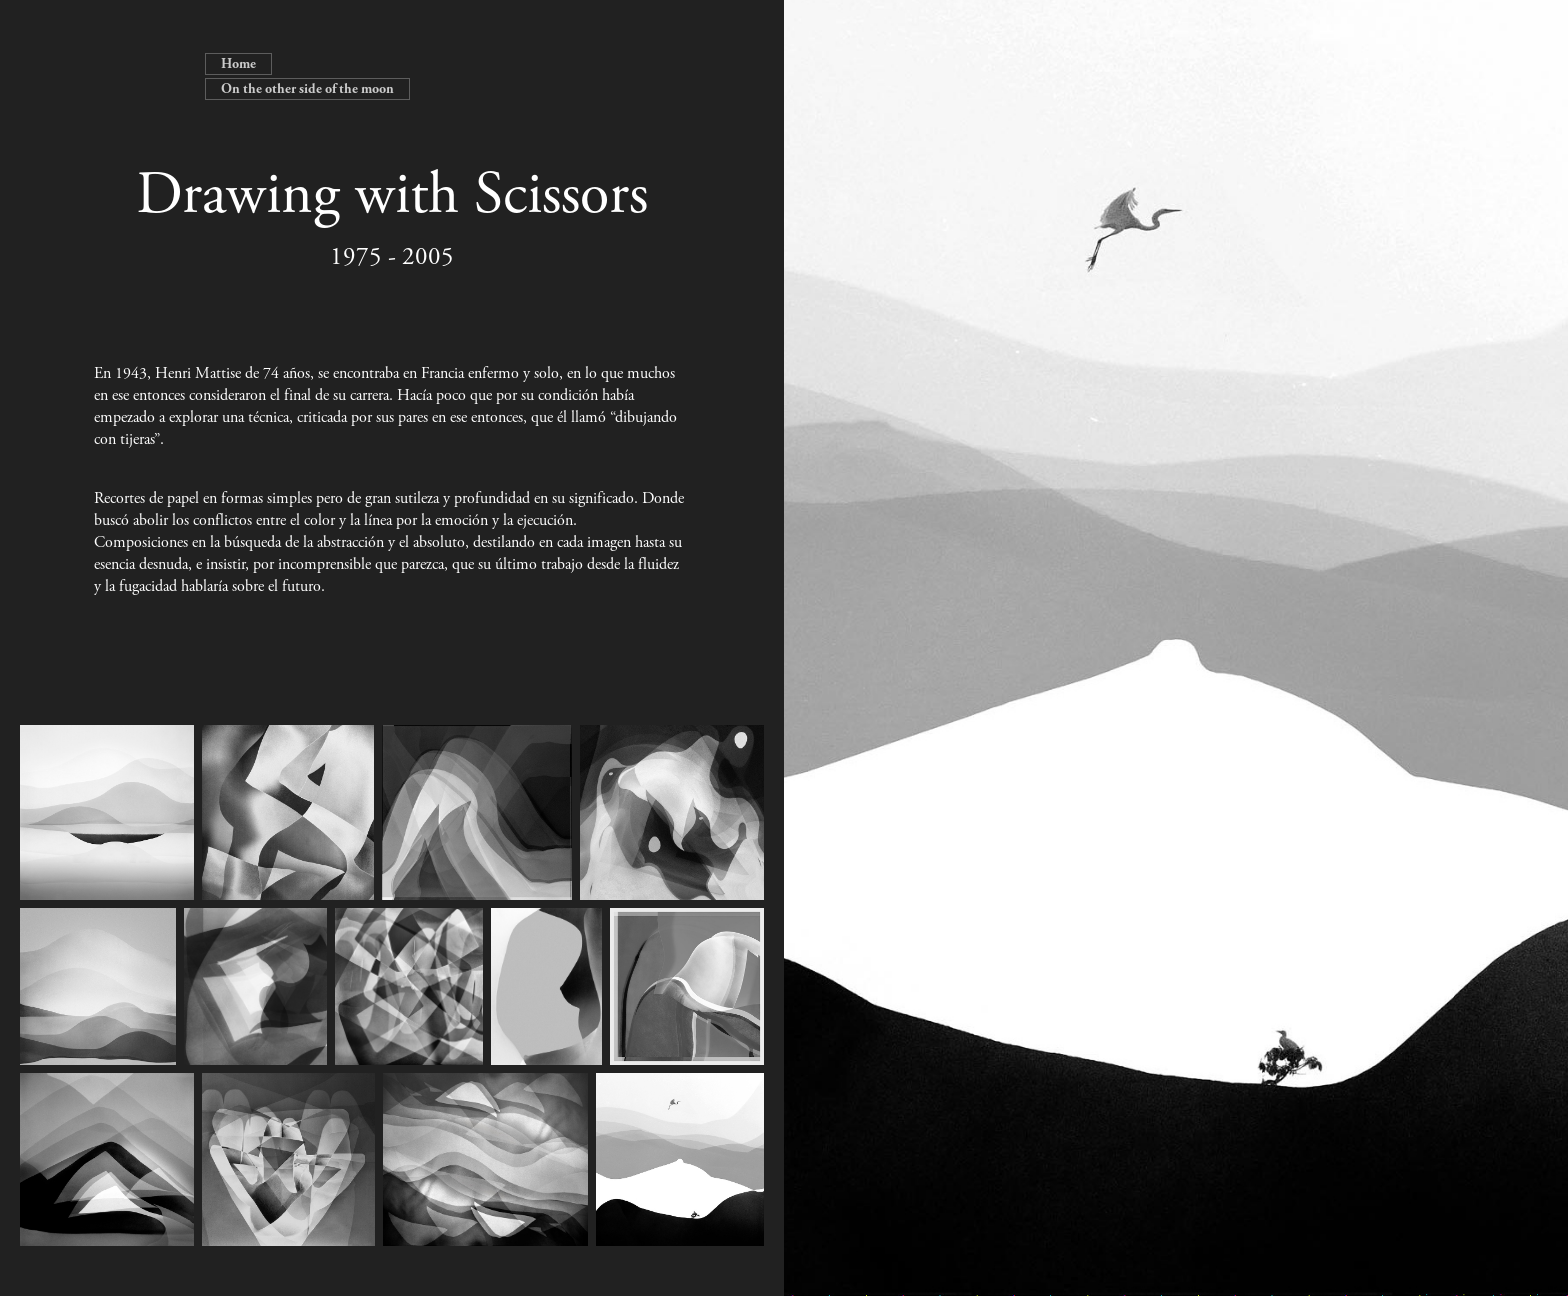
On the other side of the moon (307, 88)
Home (238, 63)
